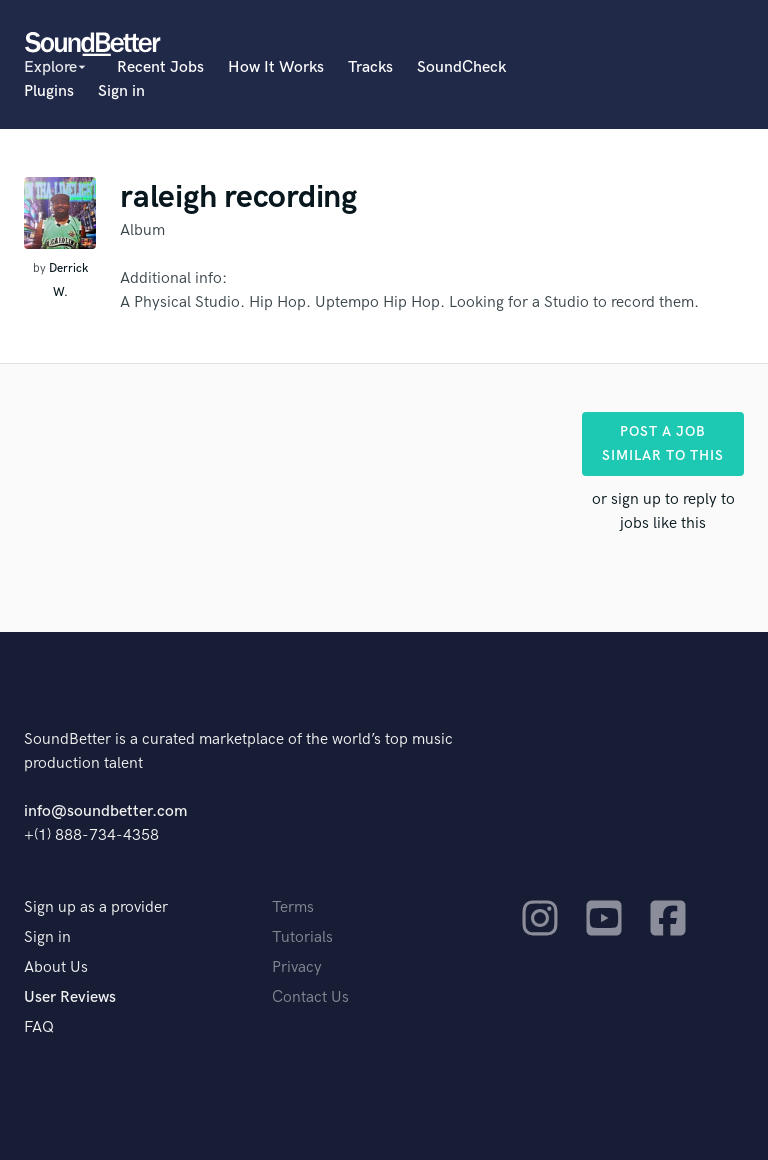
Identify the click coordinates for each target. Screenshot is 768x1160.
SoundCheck (461, 67)
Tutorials (302, 937)
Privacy (297, 967)
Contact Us (310, 997)
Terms (293, 907)
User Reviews (70, 997)
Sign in (121, 91)
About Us (56, 967)
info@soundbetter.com (105, 811)
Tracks (370, 67)
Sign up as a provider (96, 907)
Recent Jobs (160, 67)
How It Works (276, 67)
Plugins (49, 91)
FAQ (39, 1027)
